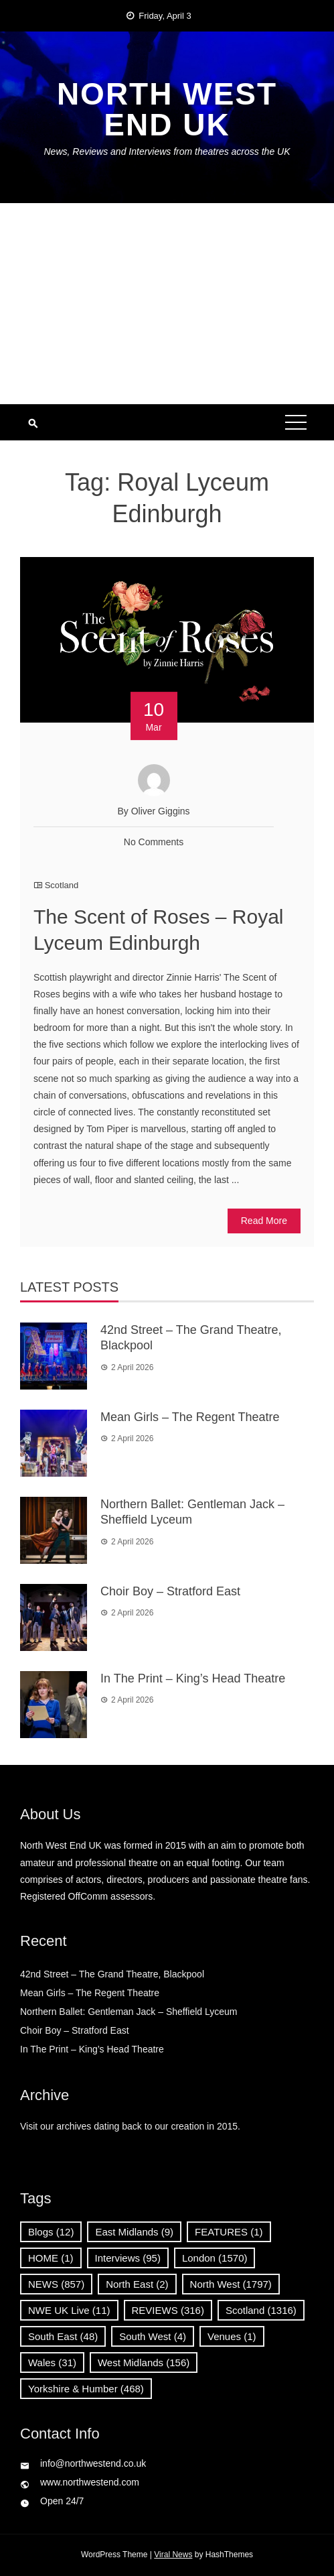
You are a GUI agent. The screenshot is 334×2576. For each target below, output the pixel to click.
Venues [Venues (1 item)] (231, 2336)
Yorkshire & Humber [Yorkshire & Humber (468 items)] (86, 2388)
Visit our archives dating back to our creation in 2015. (130, 2126)
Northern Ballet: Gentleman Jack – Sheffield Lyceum (129, 2011)
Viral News (173, 2554)
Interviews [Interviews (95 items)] (128, 2258)
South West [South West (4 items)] (152, 2336)
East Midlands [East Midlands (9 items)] (134, 2231)
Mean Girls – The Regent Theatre (189, 1417)
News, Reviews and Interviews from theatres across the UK (167, 151)
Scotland (62, 885)
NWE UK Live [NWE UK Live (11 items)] (69, 2310)
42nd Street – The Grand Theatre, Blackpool (115, 1974)
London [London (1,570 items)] (215, 2258)
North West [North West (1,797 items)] (231, 2284)
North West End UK (167, 109)
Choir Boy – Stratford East (170, 1591)
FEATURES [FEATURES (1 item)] (228, 2231)
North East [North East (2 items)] (137, 2284)
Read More (264, 1220)
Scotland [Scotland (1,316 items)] (261, 2310)
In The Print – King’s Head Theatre (192, 1678)
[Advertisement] (167, 303)
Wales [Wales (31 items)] (52, 2362)
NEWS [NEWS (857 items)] (56, 2284)
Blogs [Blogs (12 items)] (51, 2231)
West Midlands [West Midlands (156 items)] (143, 2362)
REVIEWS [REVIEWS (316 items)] (168, 2310)
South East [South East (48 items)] (63, 2336)
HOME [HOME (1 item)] (51, 2258)
